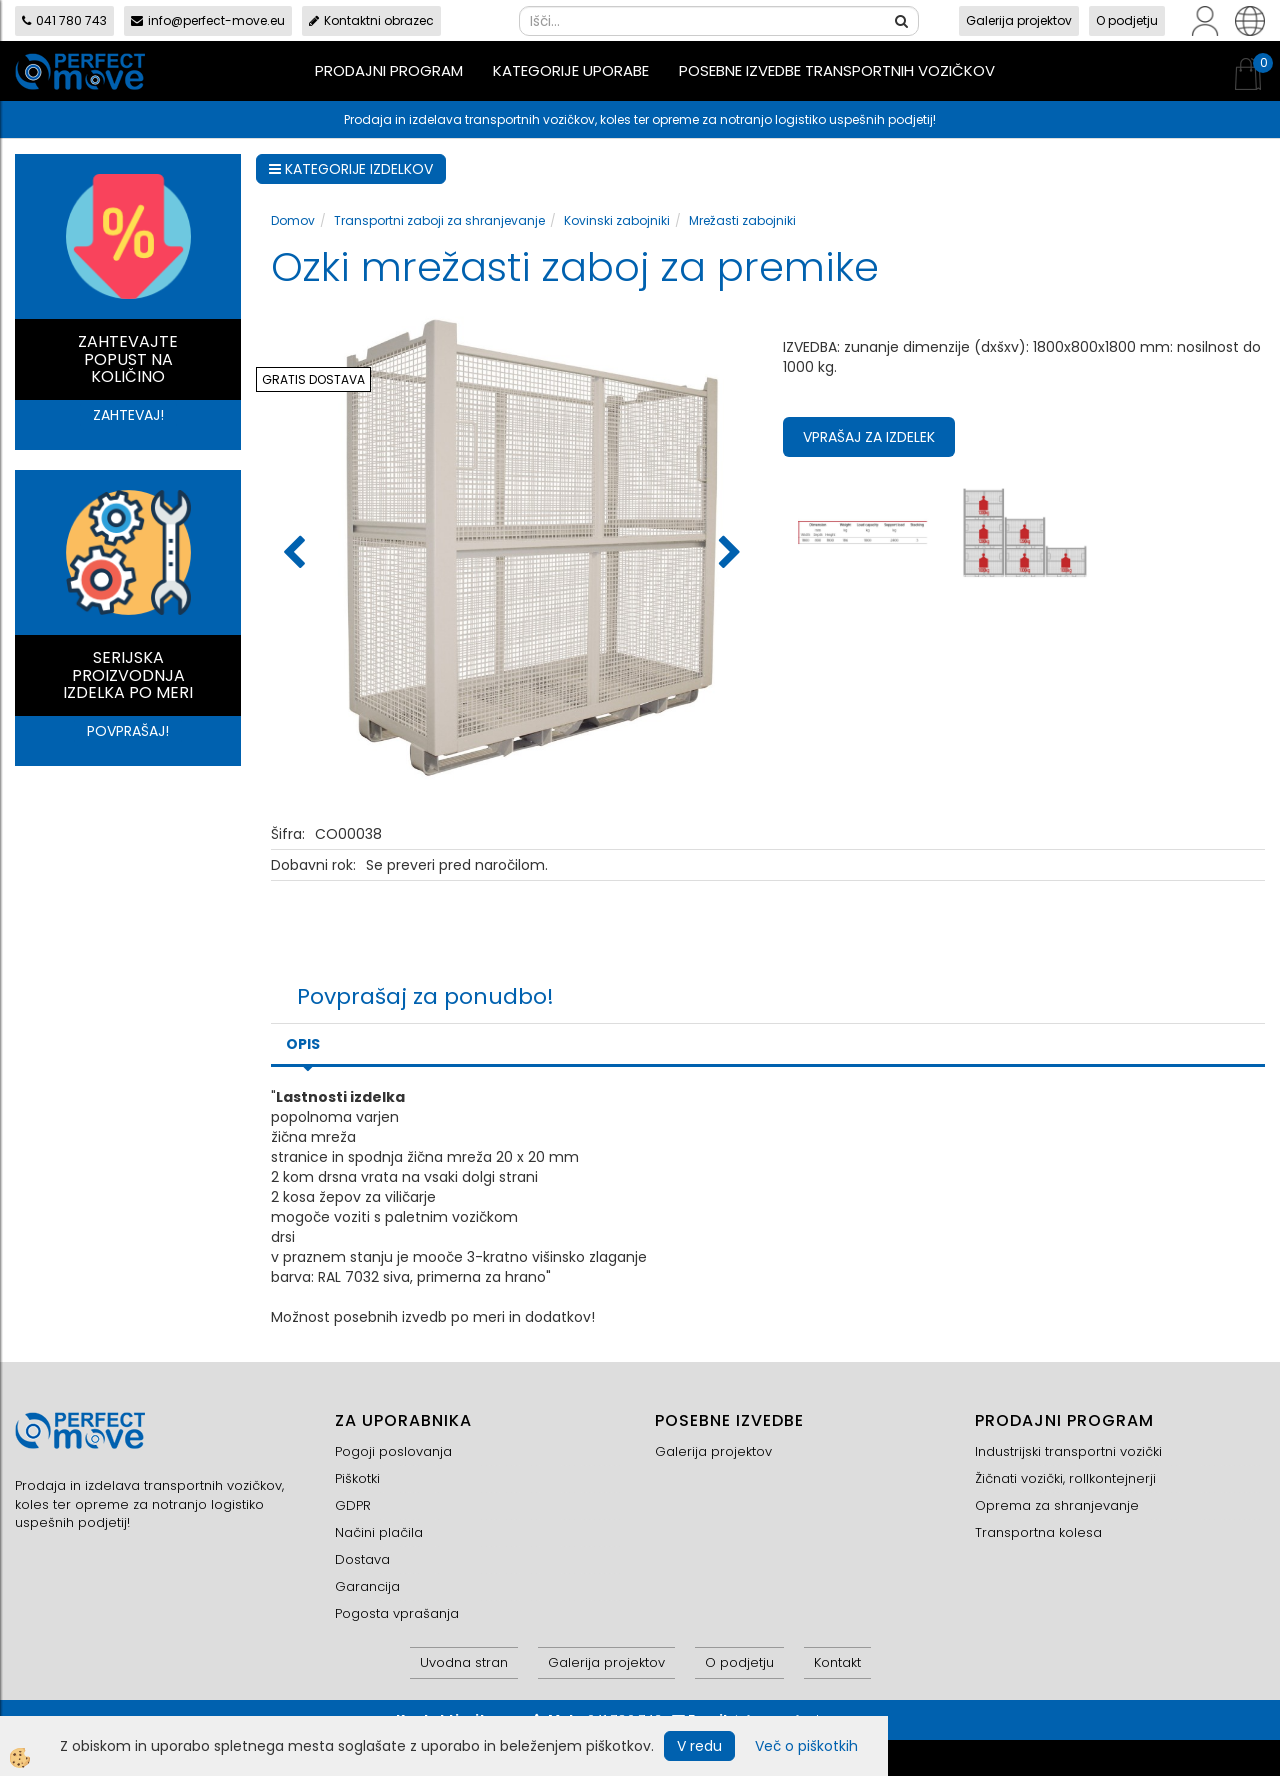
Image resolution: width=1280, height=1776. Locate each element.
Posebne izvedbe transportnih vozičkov (837, 70)
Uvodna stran (464, 1662)
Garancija (367, 1586)
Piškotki (357, 1478)
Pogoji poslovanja (393, 1451)
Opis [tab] (303, 1044)
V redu (699, 1746)
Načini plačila (379, 1532)
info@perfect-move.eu (208, 20)
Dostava (362, 1559)
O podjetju (1127, 20)
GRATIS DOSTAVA (313, 379)
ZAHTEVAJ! (128, 415)
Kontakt (837, 1662)
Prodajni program (389, 70)
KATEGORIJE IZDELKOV (351, 169)
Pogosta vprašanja (397, 1613)
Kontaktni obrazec (371, 20)
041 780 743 (64, 20)
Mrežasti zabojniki (742, 220)
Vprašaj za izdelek (869, 437)
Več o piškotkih (806, 1746)
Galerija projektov (1019, 20)
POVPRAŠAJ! (128, 731)
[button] (727, 554)
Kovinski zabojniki (617, 220)
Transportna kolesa (1038, 1532)
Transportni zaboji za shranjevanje (439, 220)
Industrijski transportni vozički (1068, 1451)
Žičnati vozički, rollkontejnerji (1065, 1478)
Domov (293, 220)
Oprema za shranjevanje (1057, 1505)
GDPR (353, 1505)
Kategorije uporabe (571, 70)
